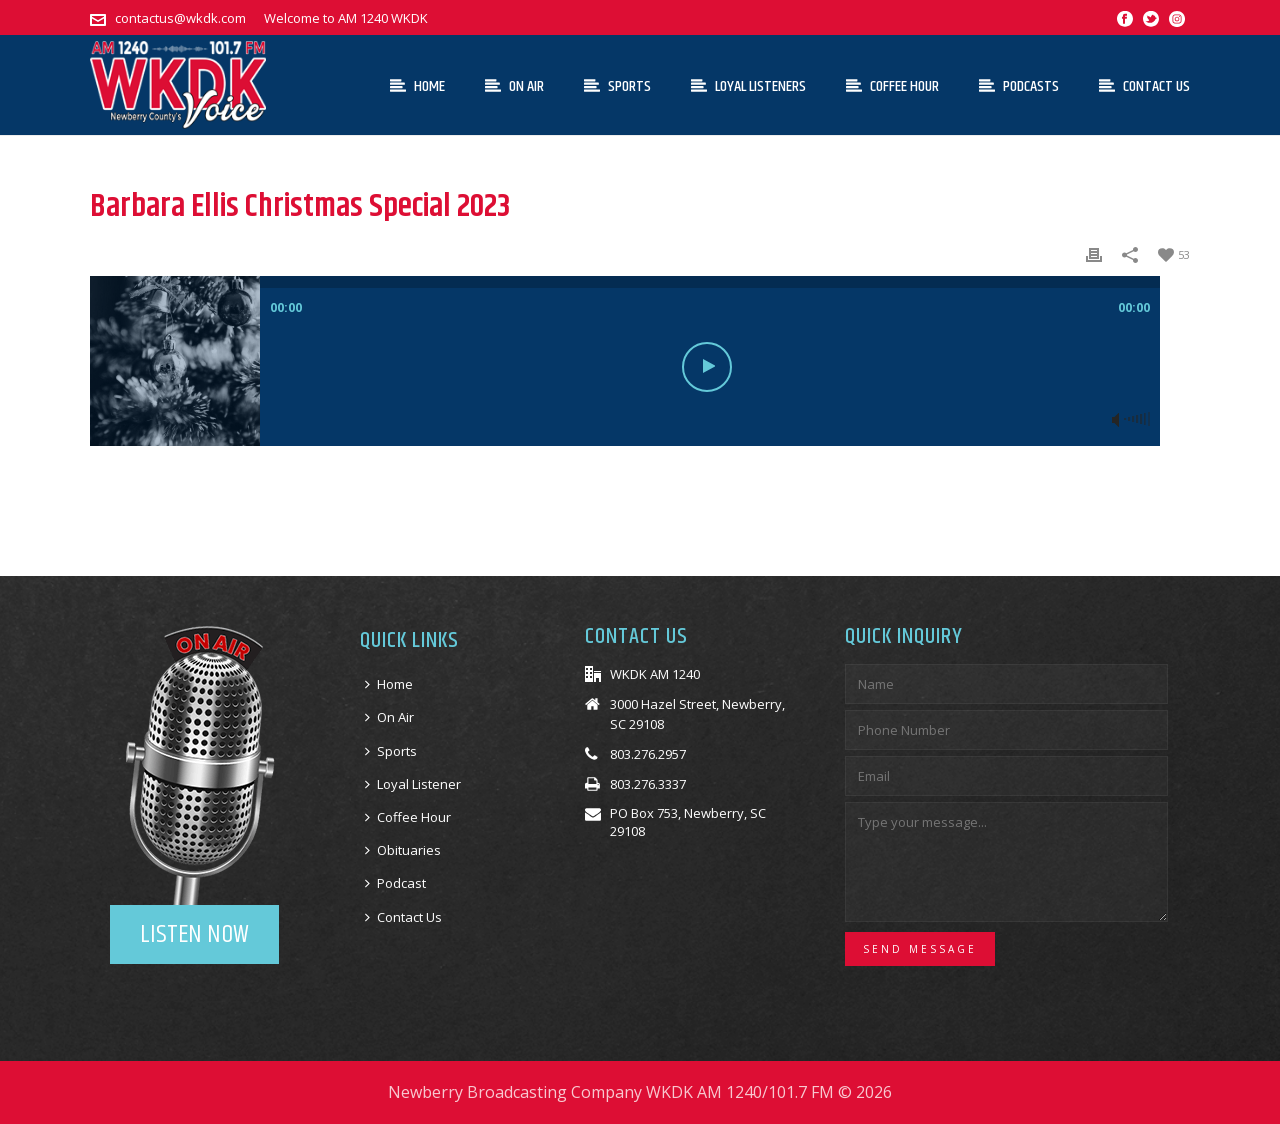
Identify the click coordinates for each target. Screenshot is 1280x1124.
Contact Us (1144, 86)
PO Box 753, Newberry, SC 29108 (688, 822)
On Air (514, 86)
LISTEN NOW (194, 934)
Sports (617, 86)
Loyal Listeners (748, 86)
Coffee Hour (892, 86)
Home (417, 86)
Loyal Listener (413, 784)
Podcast (395, 883)
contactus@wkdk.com (180, 18)
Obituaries (403, 850)
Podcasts (1019, 86)
